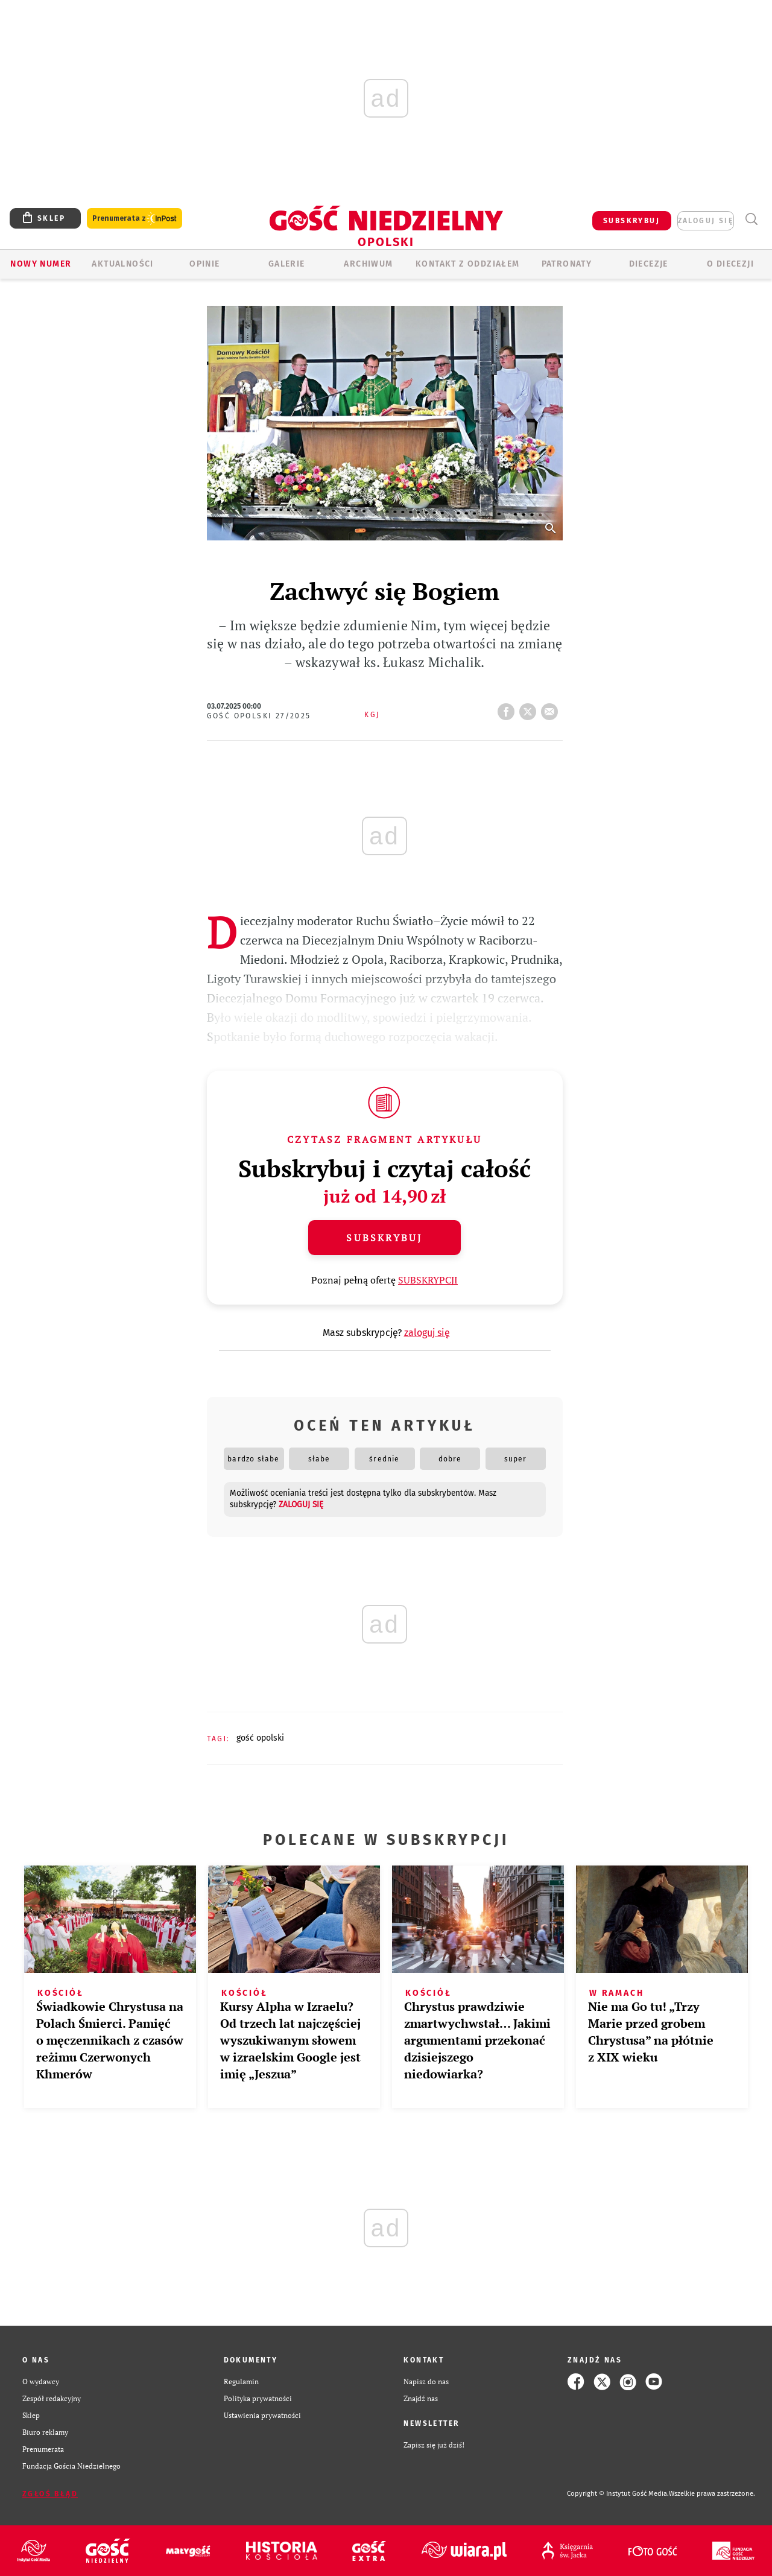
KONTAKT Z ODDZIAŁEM (468, 264)
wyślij (552, 708)
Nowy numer (40, 264)
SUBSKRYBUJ (631, 221)
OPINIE (204, 264)
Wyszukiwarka (751, 219)
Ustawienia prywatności (262, 2415)
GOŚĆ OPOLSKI (260, 1738)
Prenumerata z (134, 219)
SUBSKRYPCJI (428, 1279)
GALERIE (286, 264)
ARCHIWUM (368, 264)
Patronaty (567, 264)
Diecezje (648, 264)
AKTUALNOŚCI (122, 264)
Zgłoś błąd (50, 2494)
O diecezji (730, 264)
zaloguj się (705, 221)
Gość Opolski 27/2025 (259, 716)
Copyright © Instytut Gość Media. (618, 2494)
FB (508, 708)
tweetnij (530, 708)
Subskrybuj (384, 1237)
